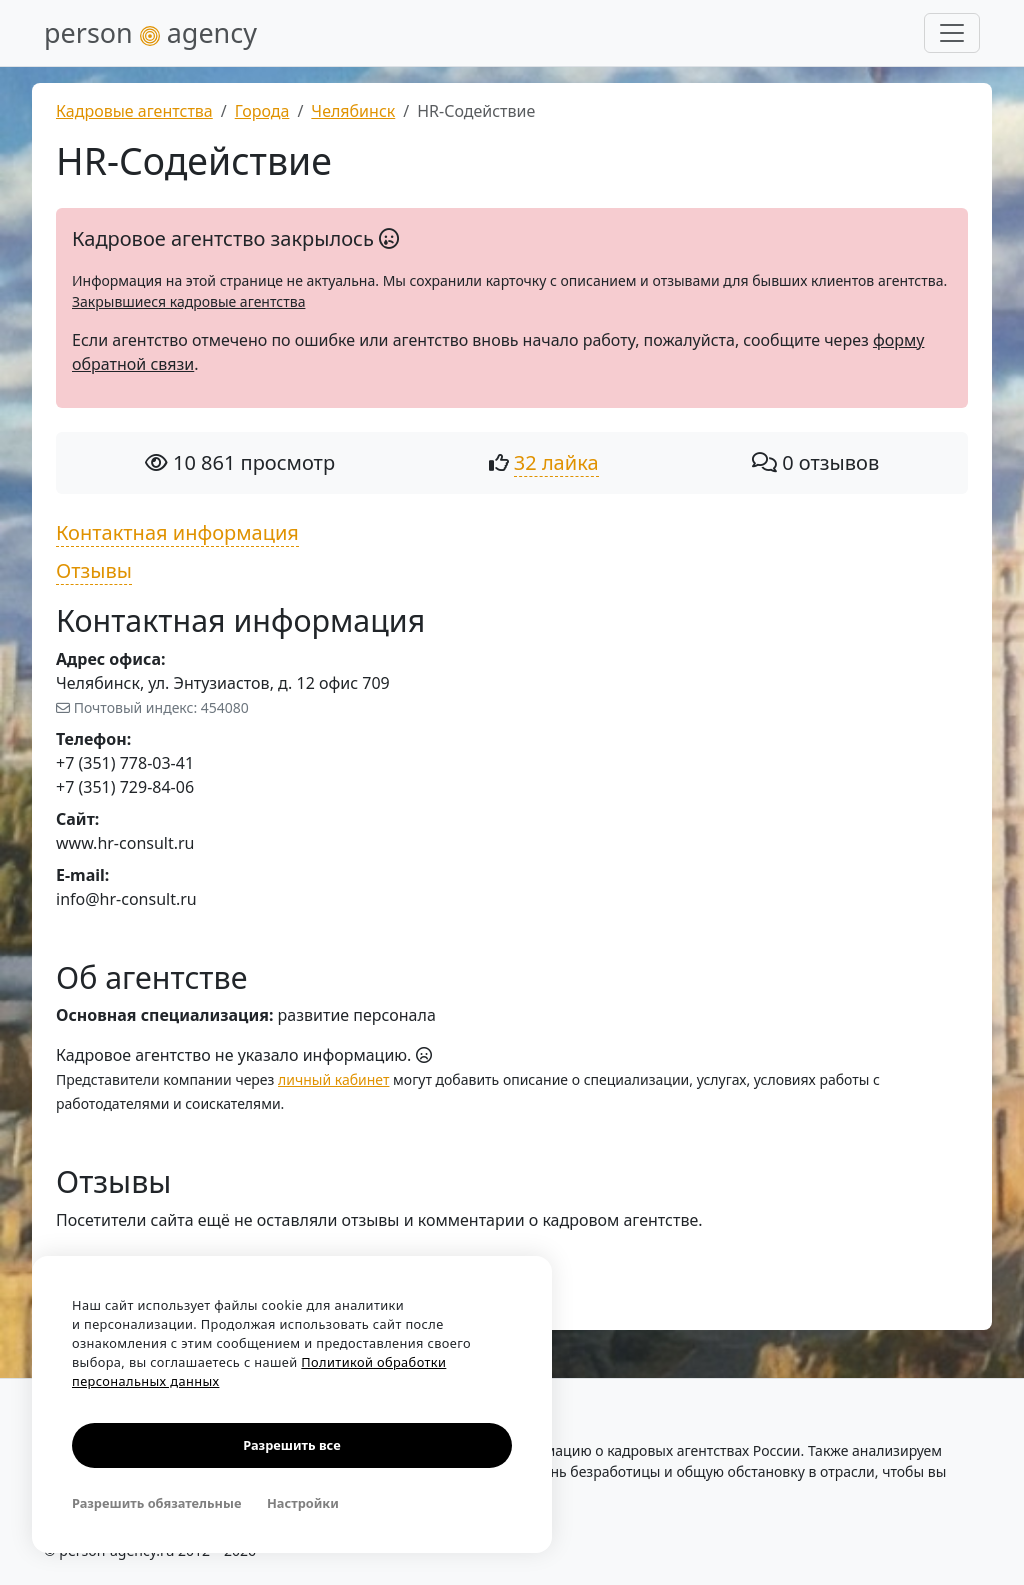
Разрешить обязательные (156, 1503)
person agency (150, 32)
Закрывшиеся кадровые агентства (188, 301)
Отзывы (94, 570)
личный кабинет (333, 1079)
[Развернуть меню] (952, 33)
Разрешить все (291, 1445)
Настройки (303, 1503)
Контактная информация (177, 532)
